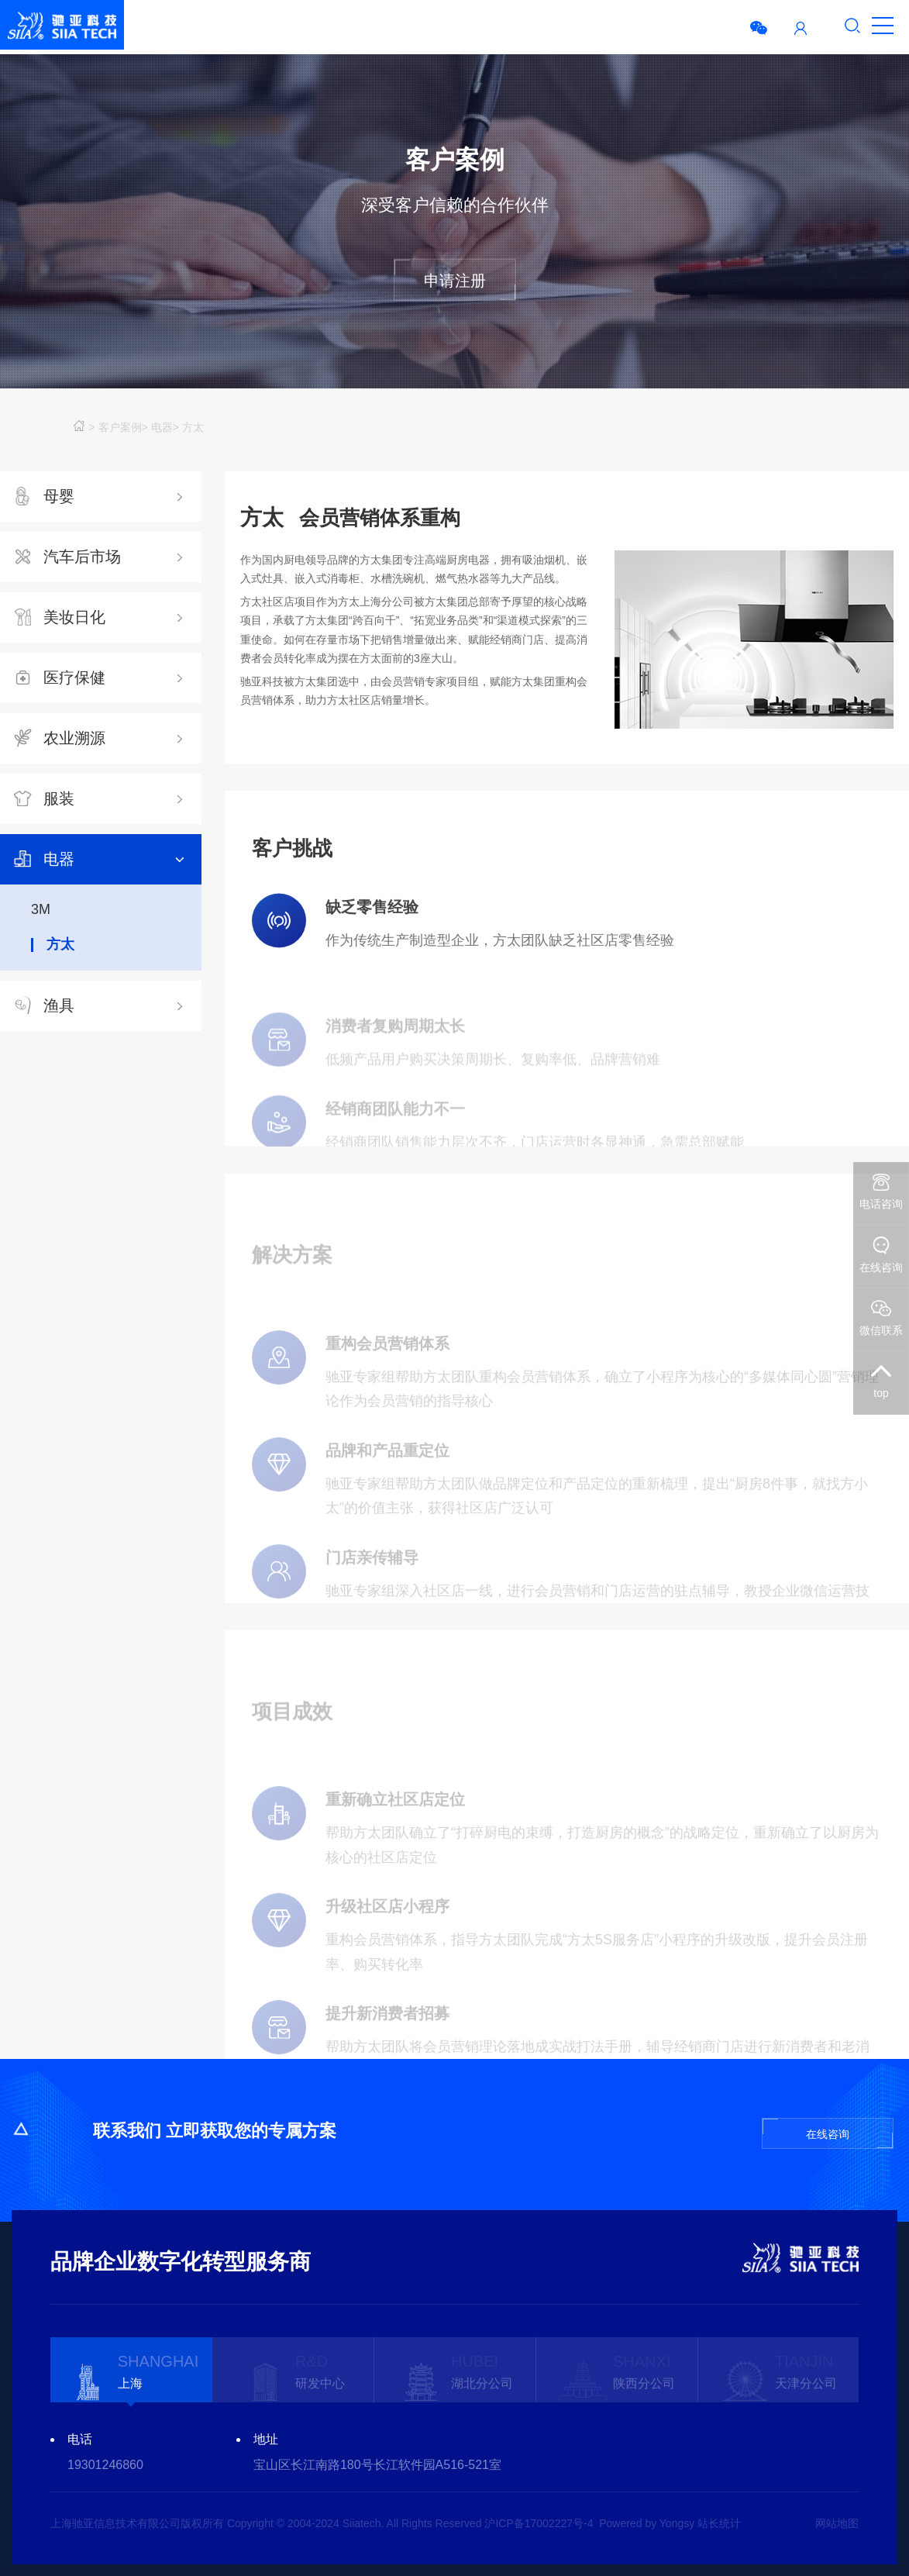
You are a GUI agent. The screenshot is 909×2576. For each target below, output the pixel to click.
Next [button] (851, 2452)
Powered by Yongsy (646, 2523)
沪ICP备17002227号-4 (538, 2523)
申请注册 (455, 280)
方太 (193, 427)
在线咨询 (827, 2134)
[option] (131, 2369)
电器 (162, 427)
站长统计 (719, 2523)
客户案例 (120, 427)
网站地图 (837, 2523)
